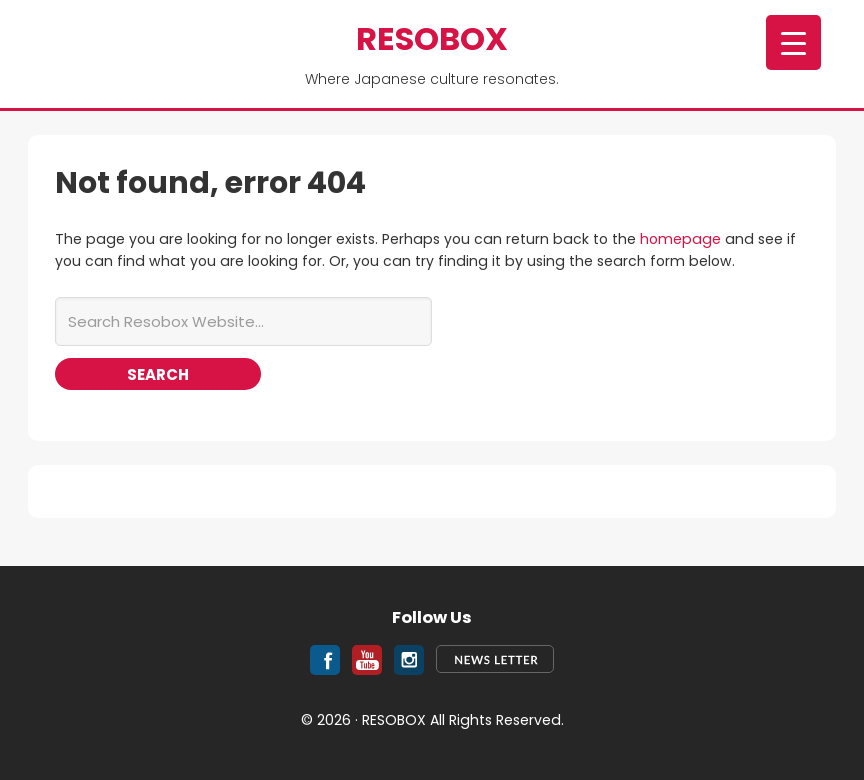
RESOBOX (432, 38)
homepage (680, 239)
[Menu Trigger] (793, 42)
